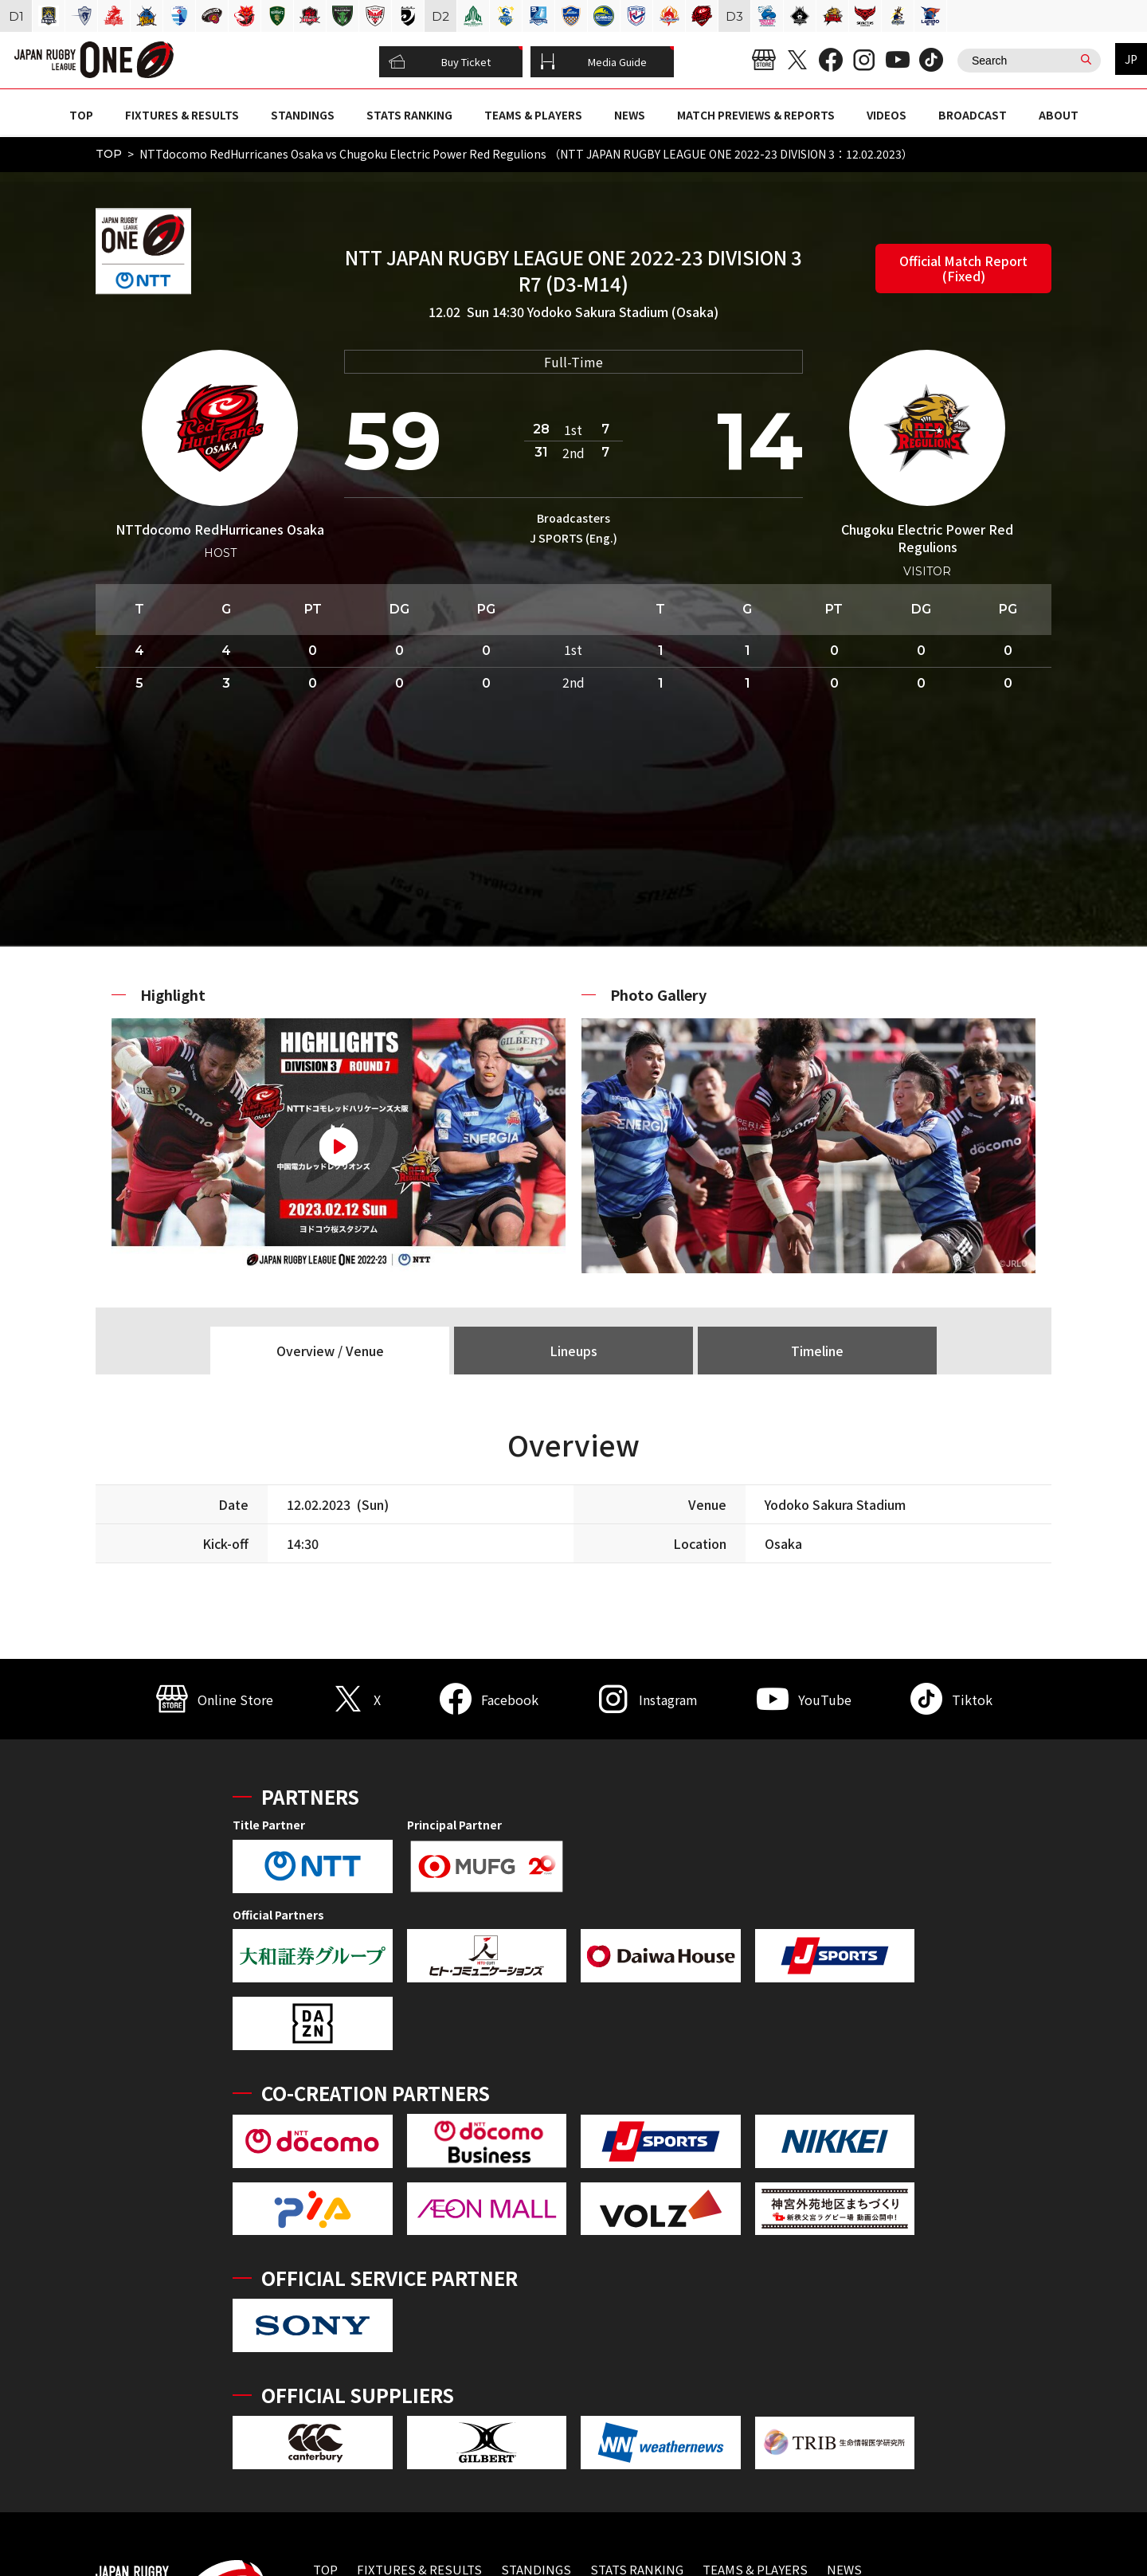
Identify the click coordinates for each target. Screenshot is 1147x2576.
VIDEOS (886, 115)
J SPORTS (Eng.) (573, 538)
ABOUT (1058, 115)
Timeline (817, 1350)
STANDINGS (303, 115)
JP (1131, 59)
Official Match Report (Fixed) (963, 268)
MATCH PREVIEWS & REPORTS (756, 115)
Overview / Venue (330, 1350)
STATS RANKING (409, 115)
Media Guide (593, 62)
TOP (81, 115)
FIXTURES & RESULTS (182, 115)
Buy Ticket (440, 62)
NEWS (629, 115)
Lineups (573, 1350)
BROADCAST (972, 115)
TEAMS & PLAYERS (533, 115)
